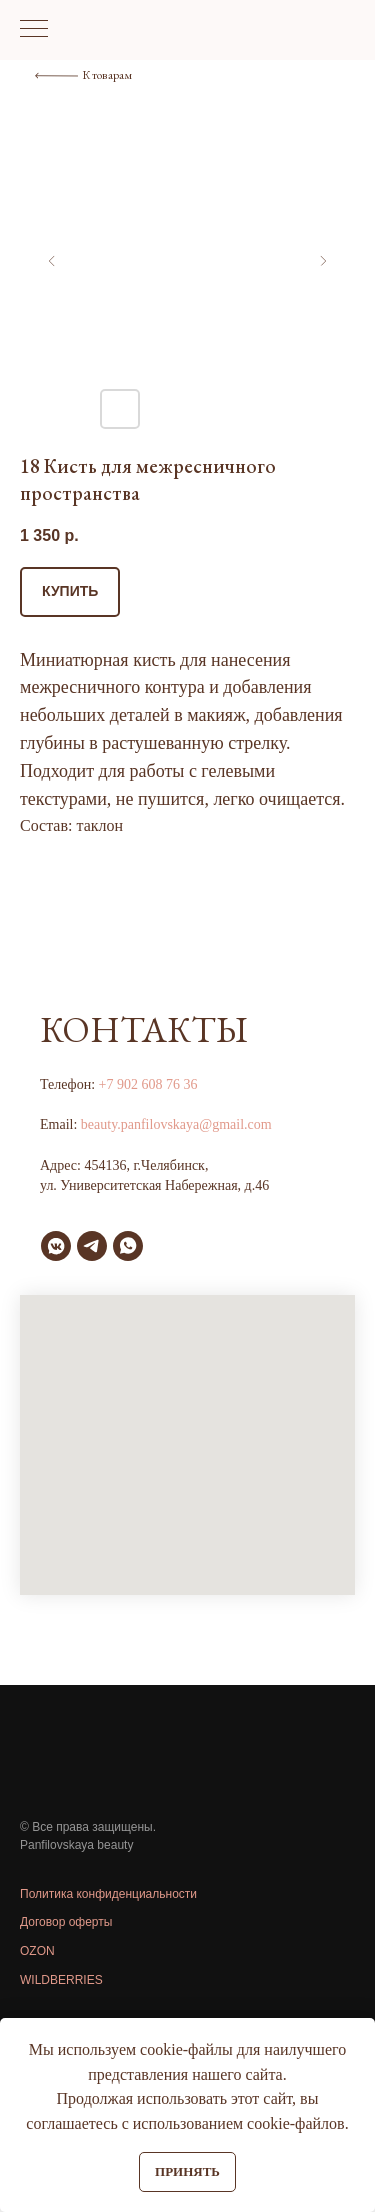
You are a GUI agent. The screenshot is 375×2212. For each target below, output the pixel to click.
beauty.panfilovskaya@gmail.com (176, 1124)
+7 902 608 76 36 (148, 1084)
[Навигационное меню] (34, 30)
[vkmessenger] (56, 1246)
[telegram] (92, 1246)
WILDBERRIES (61, 1980)
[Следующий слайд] (323, 261)
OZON (37, 1951)
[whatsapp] (128, 1246)
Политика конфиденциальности (108, 1894)
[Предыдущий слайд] (52, 261)
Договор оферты (66, 1922)
